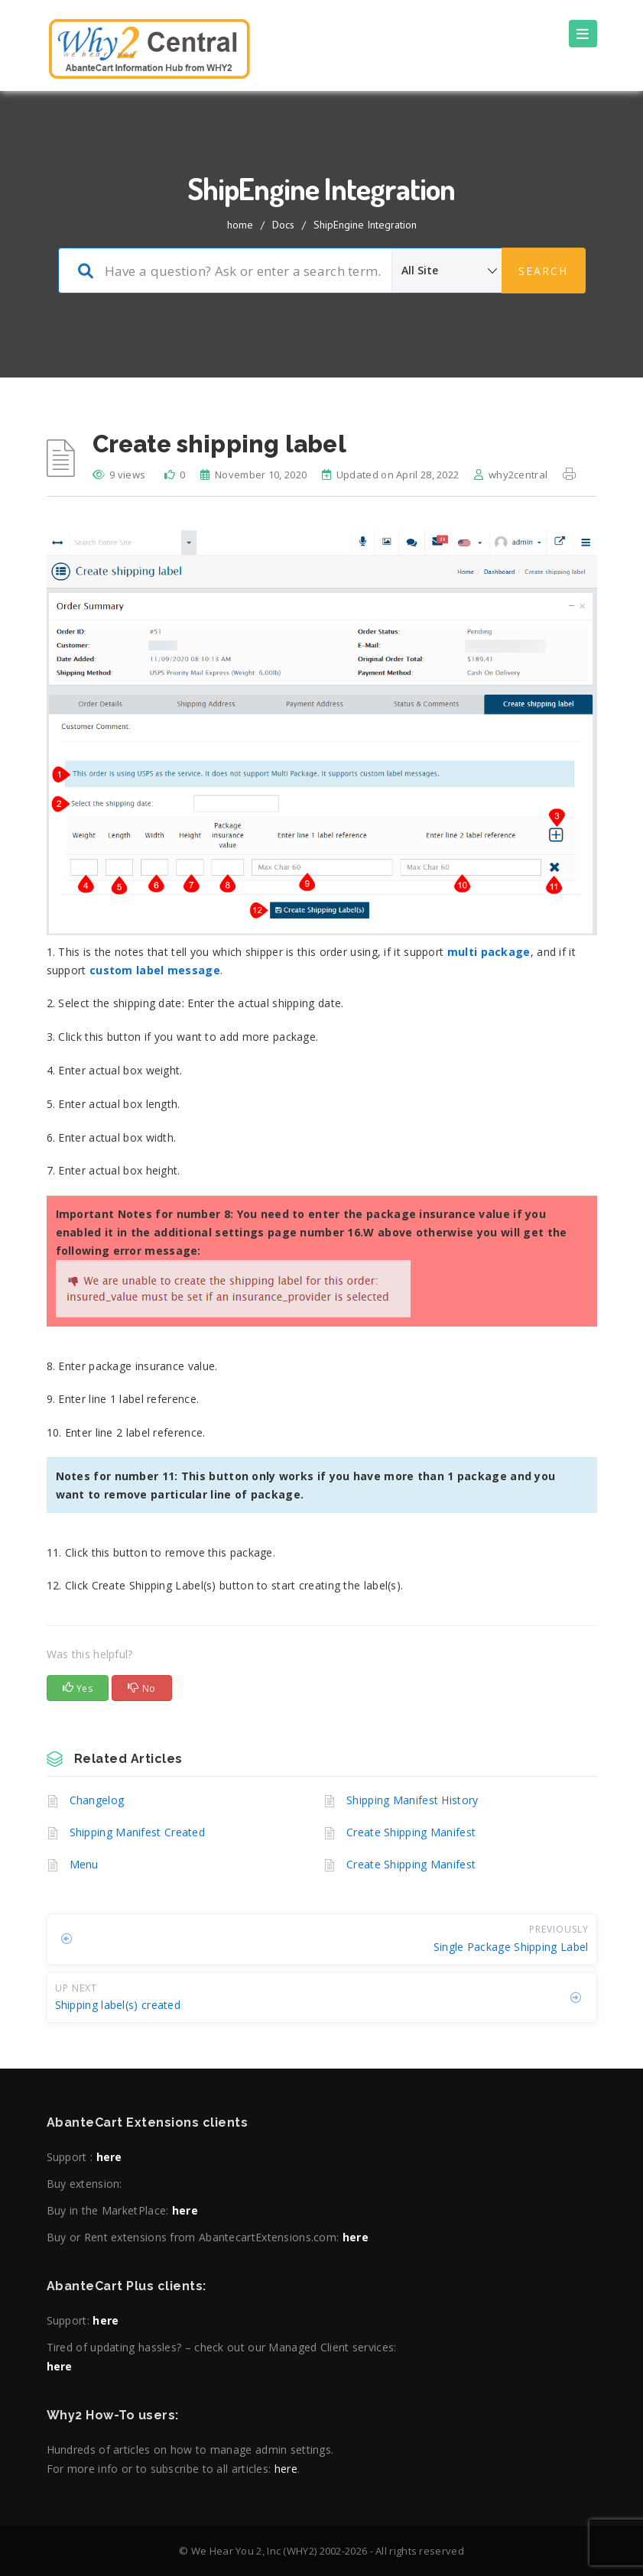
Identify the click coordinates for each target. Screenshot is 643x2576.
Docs (283, 225)
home (240, 225)
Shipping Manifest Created (138, 1832)
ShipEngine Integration (365, 225)
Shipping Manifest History (412, 1800)
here (109, 2157)
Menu (84, 1864)
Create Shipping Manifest (411, 1832)
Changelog (97, 1800)
